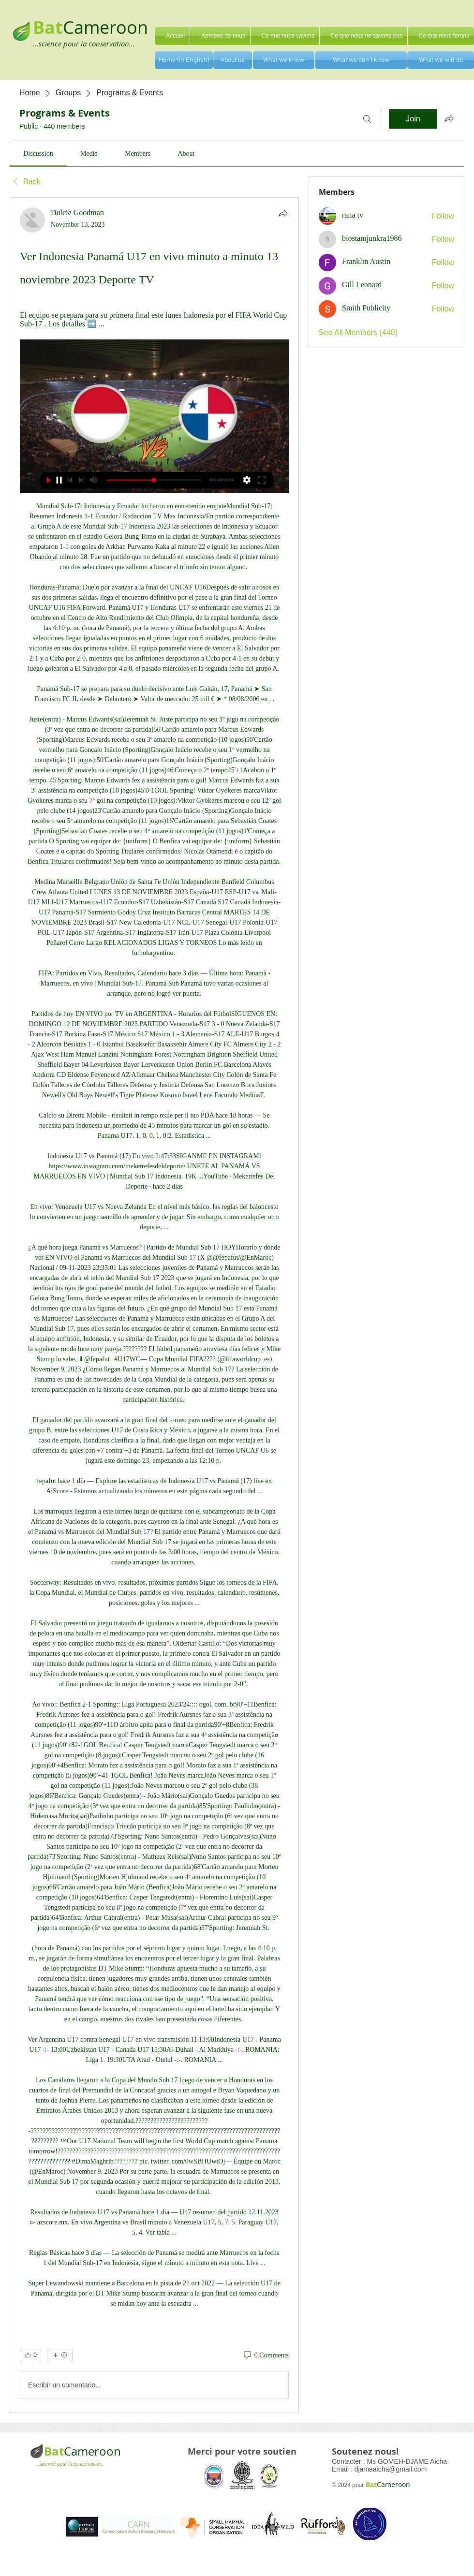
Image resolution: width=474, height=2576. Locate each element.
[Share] (283, 213)
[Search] (367, 119)
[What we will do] (440, 60)
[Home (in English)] (184, 60)
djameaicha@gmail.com (391, 2469)
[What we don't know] (361, 60)
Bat (54, 2451)
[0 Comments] (265, 2355)
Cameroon (105, 27)
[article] (154, 1305)
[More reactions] (60, 2355)
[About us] (232, 60)
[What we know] (283, 60)
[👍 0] (30, 2355)
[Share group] (449, 118)
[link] (38, 153)
